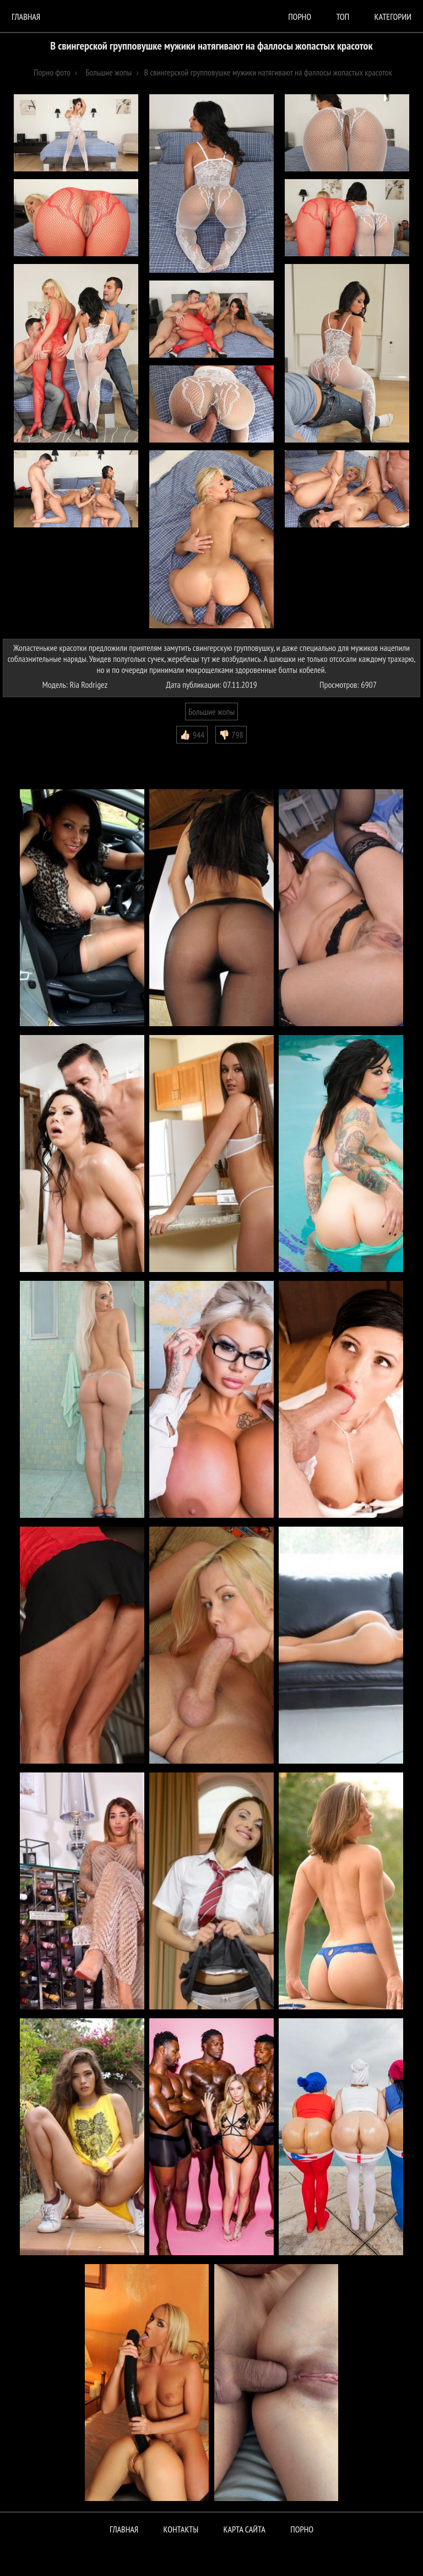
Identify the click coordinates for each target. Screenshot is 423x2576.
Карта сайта (244, 2529)
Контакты (181, 2529)
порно (299, 16)
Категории (393, 16)
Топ (342, 16)
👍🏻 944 (192, 734)
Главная (26, 16)
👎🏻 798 (231, 734)
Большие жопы (211, 711)
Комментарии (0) (35, 751)
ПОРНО (301, 2529)
